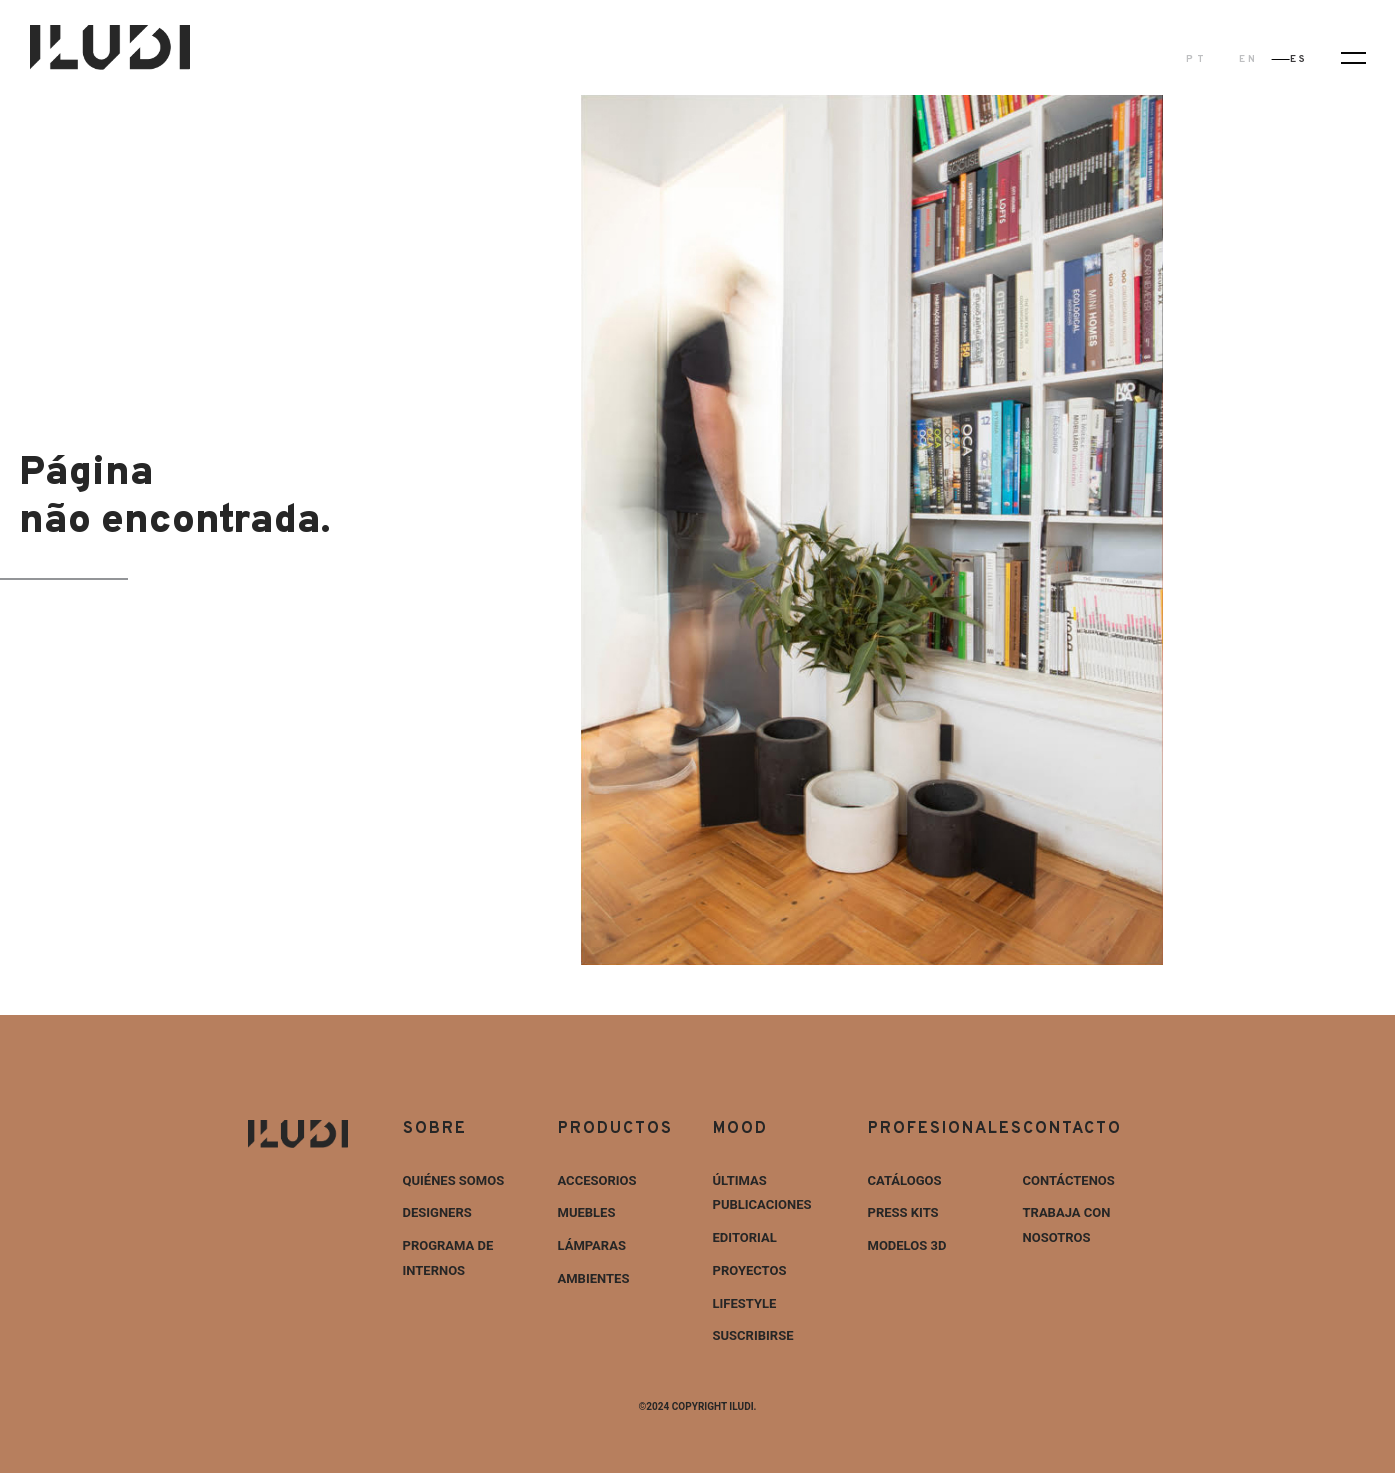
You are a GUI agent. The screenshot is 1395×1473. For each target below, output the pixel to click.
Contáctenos (1069, 1180)
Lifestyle (745, 1303)
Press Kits (903, 1212)
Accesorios (597, 1180)
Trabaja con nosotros (1067, 1225)
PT (1196, 59)
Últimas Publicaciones (762, 1193)
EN (1248, 59)
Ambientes (594, 1278)
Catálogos (905, 1180)
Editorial (745, 1237)
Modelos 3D (907, 1245)
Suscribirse (753, 1335)
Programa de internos (448, 1258)
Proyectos (750, 1270)
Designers (437, 1212)
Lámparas (592, 1245)
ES (1299, 59)
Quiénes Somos (454, 1180)
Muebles (587, 1212)
